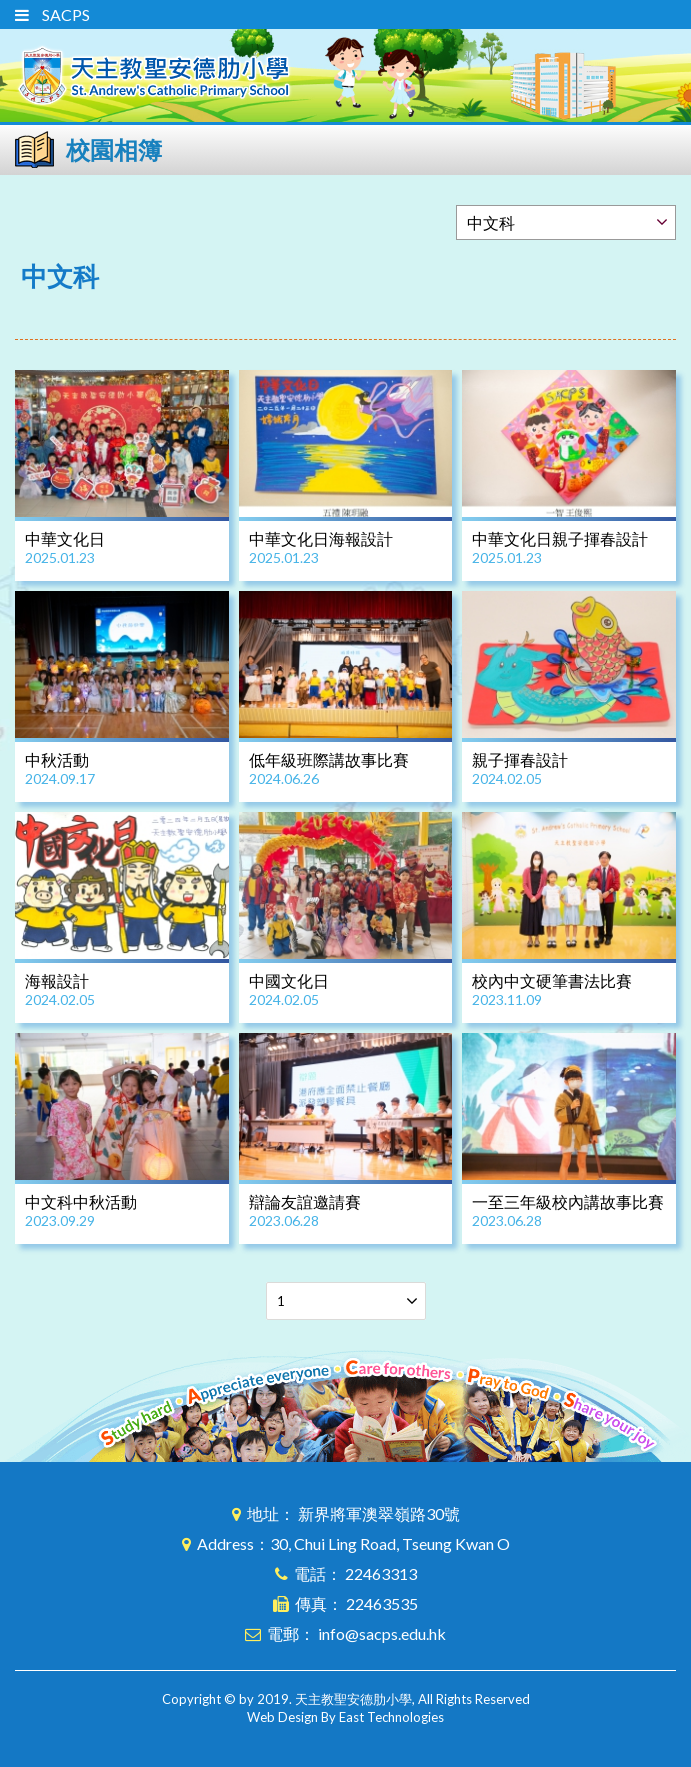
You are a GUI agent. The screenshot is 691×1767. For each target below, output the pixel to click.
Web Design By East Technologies (345, 1717)
